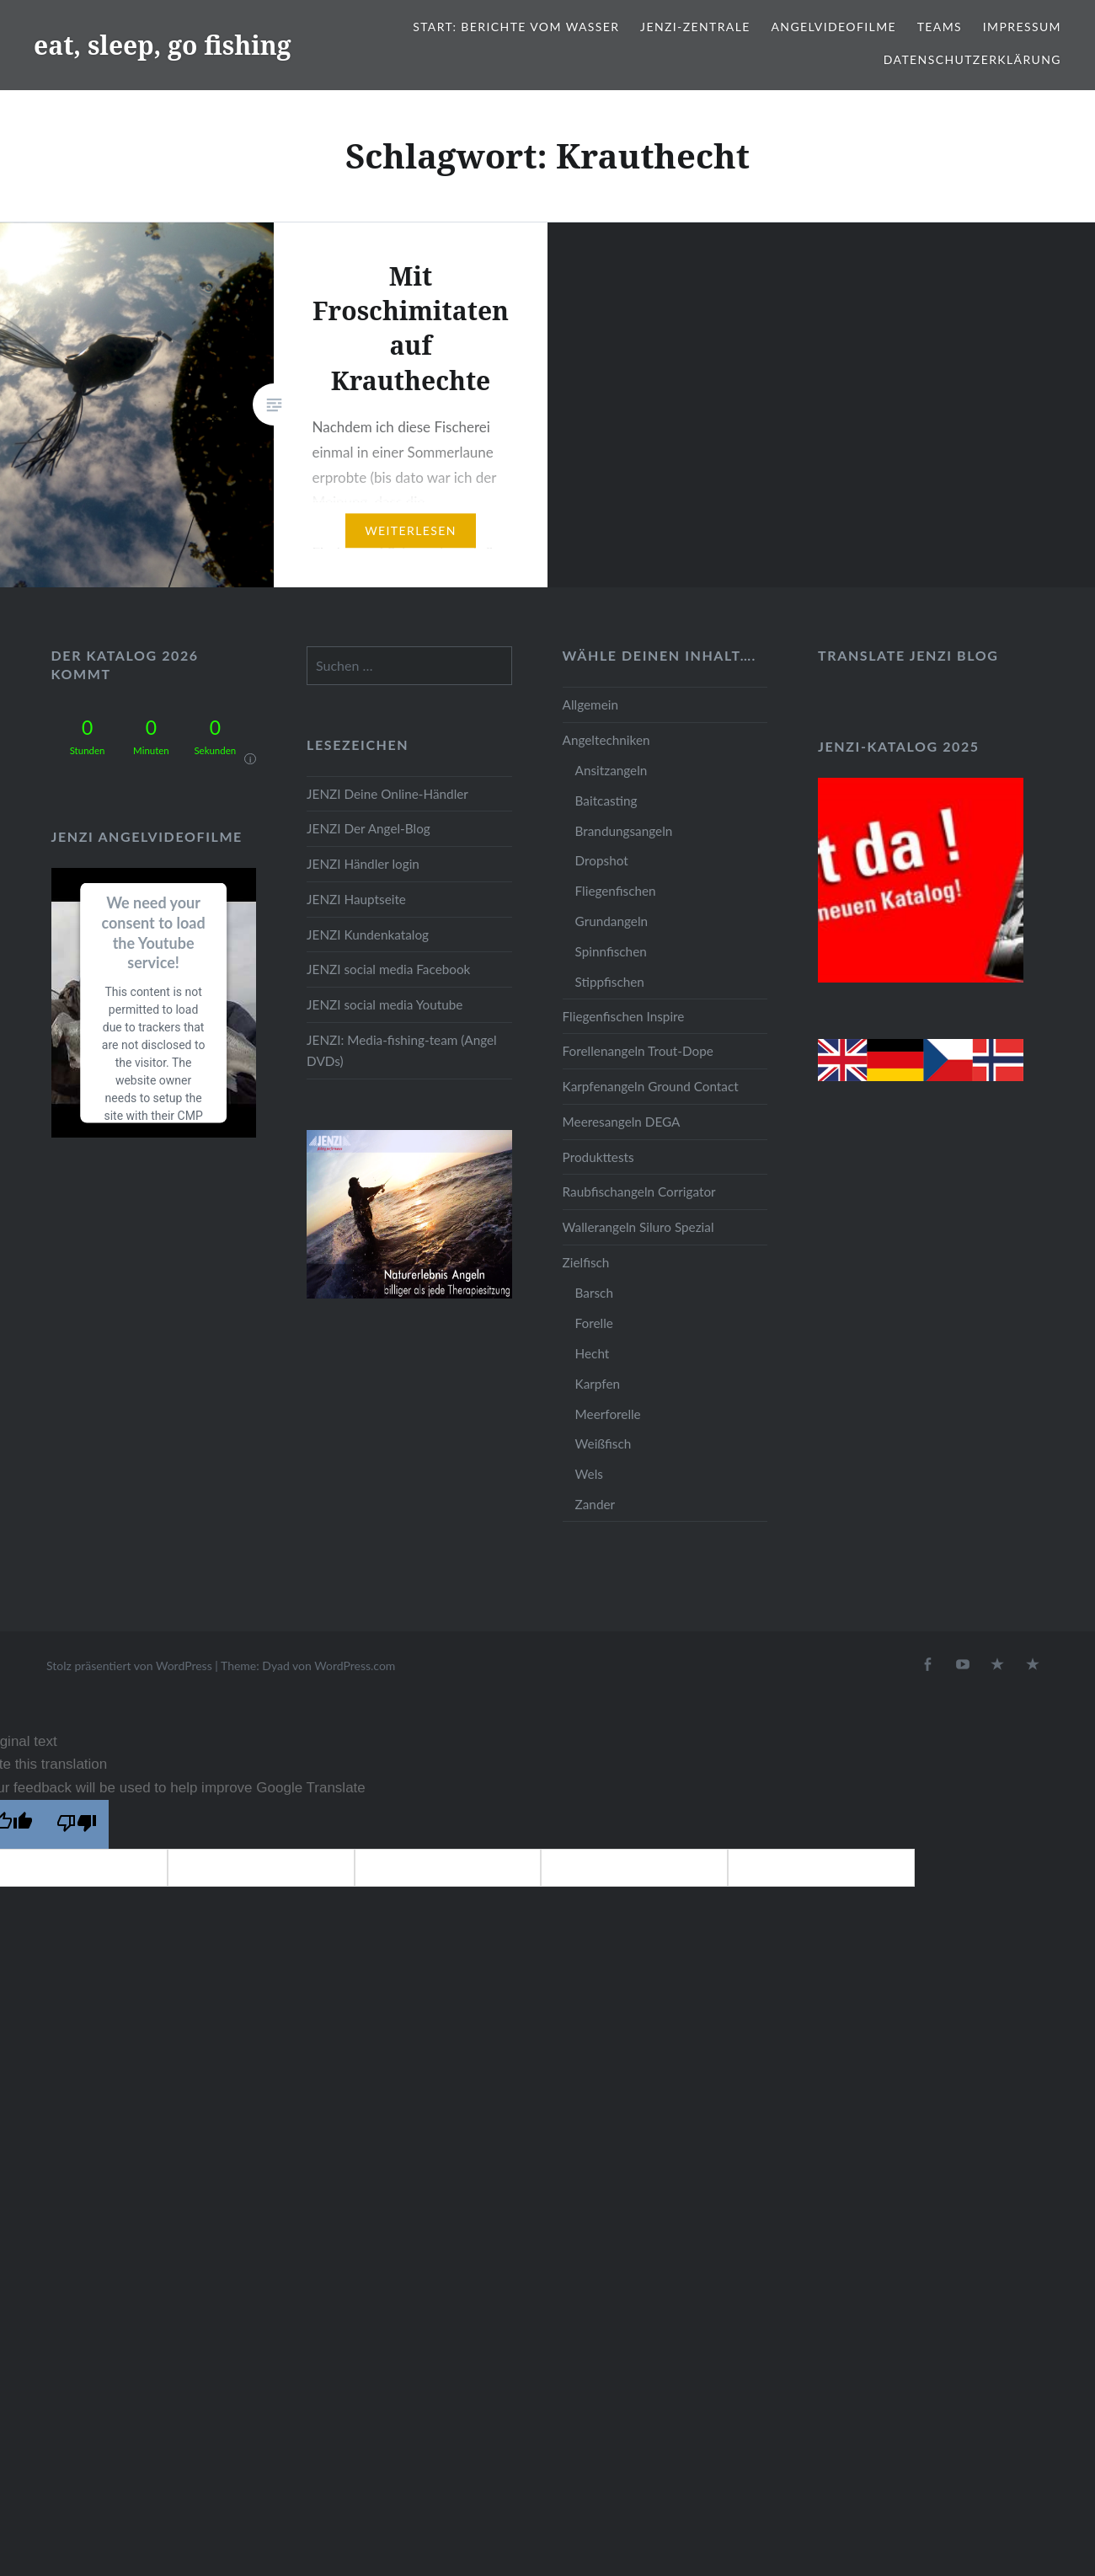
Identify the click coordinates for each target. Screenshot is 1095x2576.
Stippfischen (609, 981)
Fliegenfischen (615, 890)
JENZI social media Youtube (384, 1004)
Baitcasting (606, 800)
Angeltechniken (606, 739)
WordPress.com (354, 1665)
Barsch (594, 1292)
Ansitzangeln (611, 770)
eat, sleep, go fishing (162, 45)
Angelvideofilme (833, 26)
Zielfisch (586, 1262)
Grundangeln (611, 921)
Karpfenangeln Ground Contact (651, 1086)
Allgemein (590, 704)
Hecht (592, 1353)
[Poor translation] (77, 1824)
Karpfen (597, 1383)
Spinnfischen (611, 951)
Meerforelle (608, 1414)
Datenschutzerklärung (972, 59)
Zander (595, 1504)
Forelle (594, 1323)
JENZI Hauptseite (356, 899)
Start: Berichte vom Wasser (516, 26)
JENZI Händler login (363, 863)
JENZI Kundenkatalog (368, 934)
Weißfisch (603, 1443)
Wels (589, 1473)
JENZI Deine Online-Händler (387, 793)
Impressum (1022, 26)
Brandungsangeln (624, 830)
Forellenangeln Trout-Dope (638, 1050)
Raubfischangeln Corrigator (639, 1191)
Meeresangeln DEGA (622, 1121)
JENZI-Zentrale (695, 26)
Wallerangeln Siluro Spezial (638, 1226)
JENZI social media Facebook (388, 969)
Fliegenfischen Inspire (624, 1016)
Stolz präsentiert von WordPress (129, 1665)
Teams (939, 26)
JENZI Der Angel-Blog (368, 828)
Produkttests (598, 1157)
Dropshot (601, 860)
